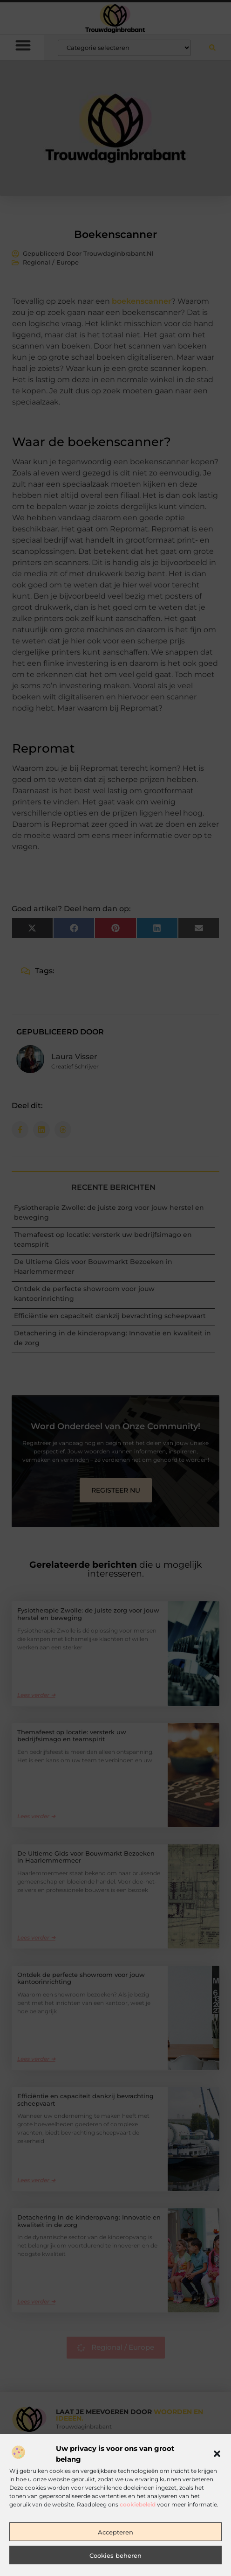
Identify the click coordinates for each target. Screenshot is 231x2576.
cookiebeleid (138, 2555)
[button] (217, 2504)
